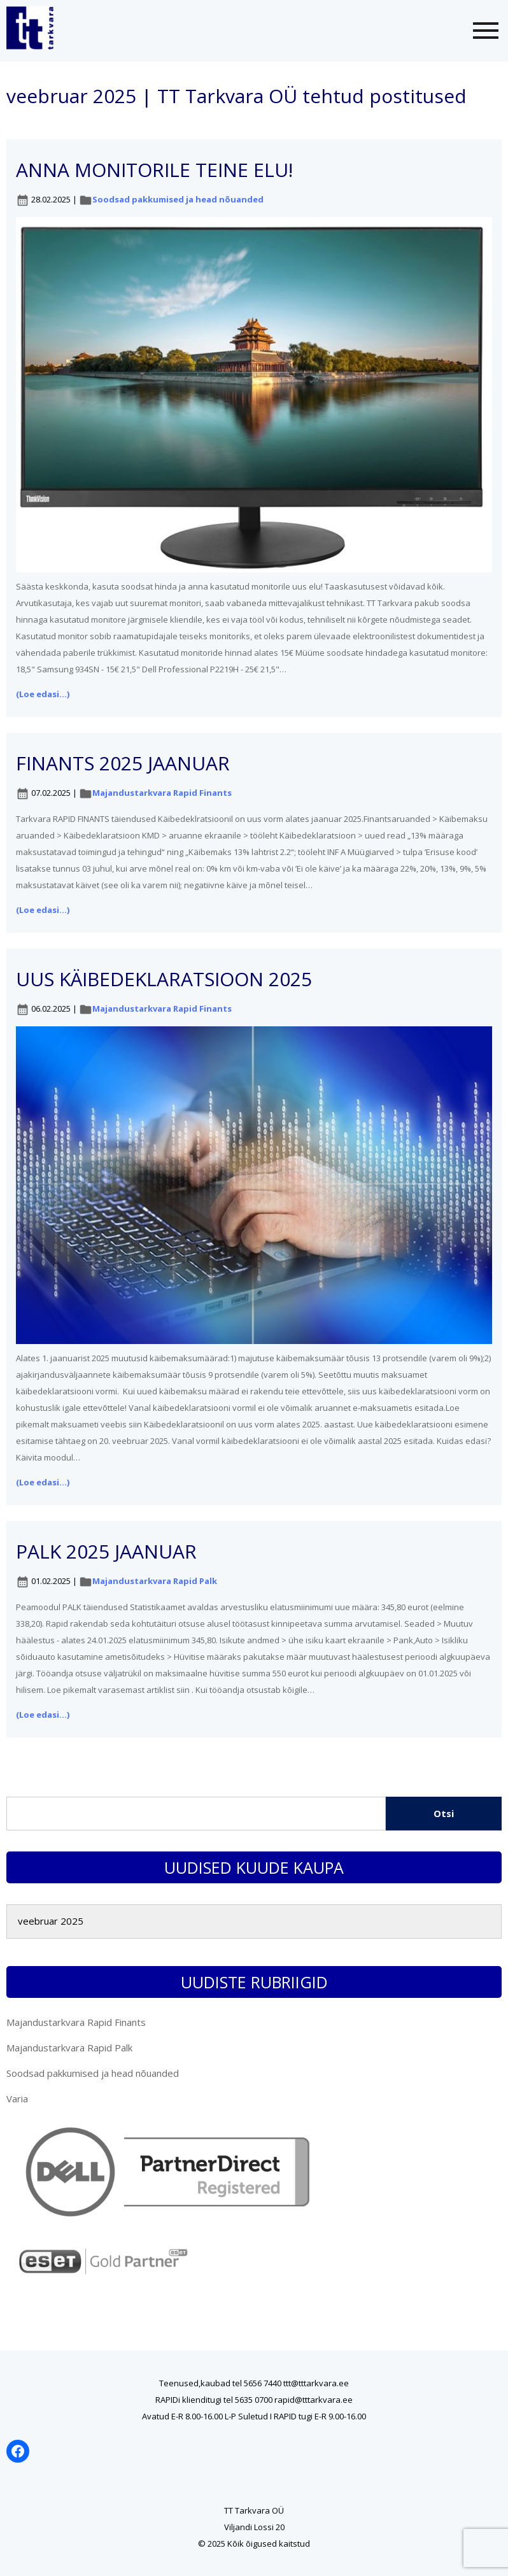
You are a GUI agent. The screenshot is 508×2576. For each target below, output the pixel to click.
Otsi (444, 1813)
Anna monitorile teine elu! (154, 170)
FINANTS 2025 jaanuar (123, 763)
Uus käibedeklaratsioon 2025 (164, 979)
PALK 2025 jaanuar (106, 1551)
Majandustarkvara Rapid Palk (154, 1581)
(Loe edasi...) (42, 694)
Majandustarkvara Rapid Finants (162, 792)
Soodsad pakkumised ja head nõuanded (178, 199)
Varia (17, 2098)
